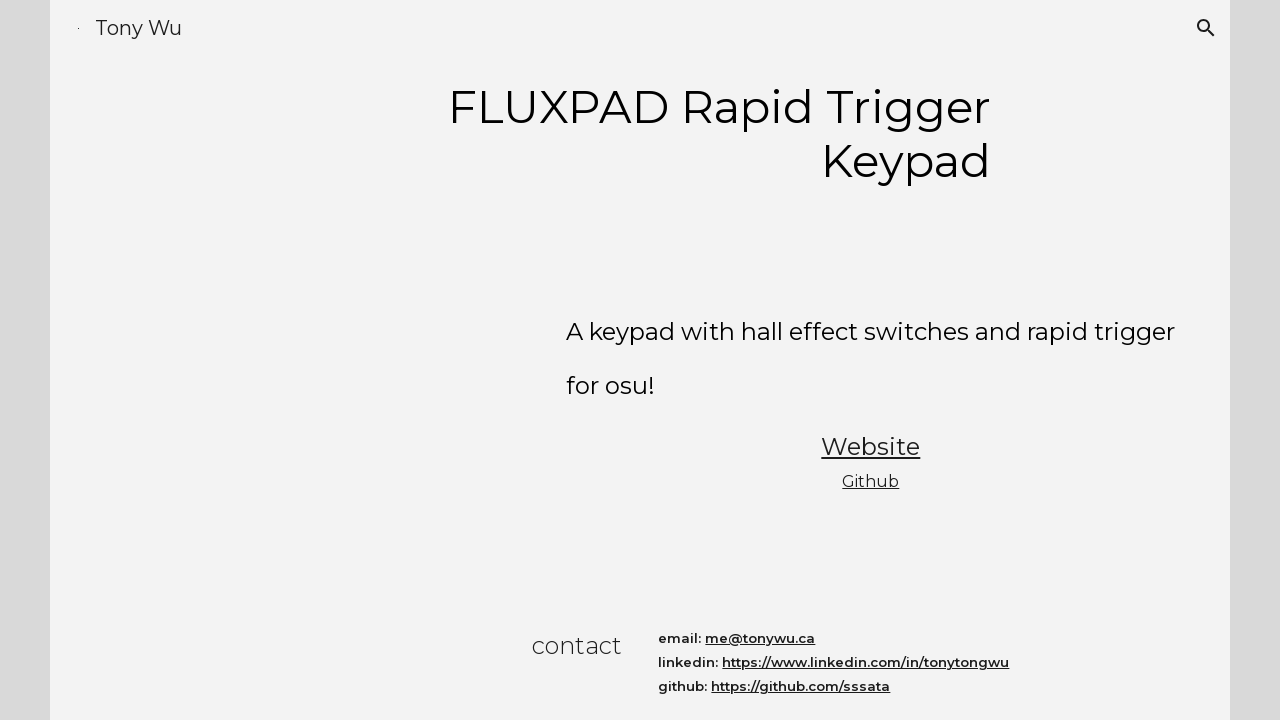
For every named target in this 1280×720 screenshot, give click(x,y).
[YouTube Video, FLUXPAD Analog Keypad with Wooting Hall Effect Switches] (316, 409)
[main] (640, 134)
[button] (1206, 28)
